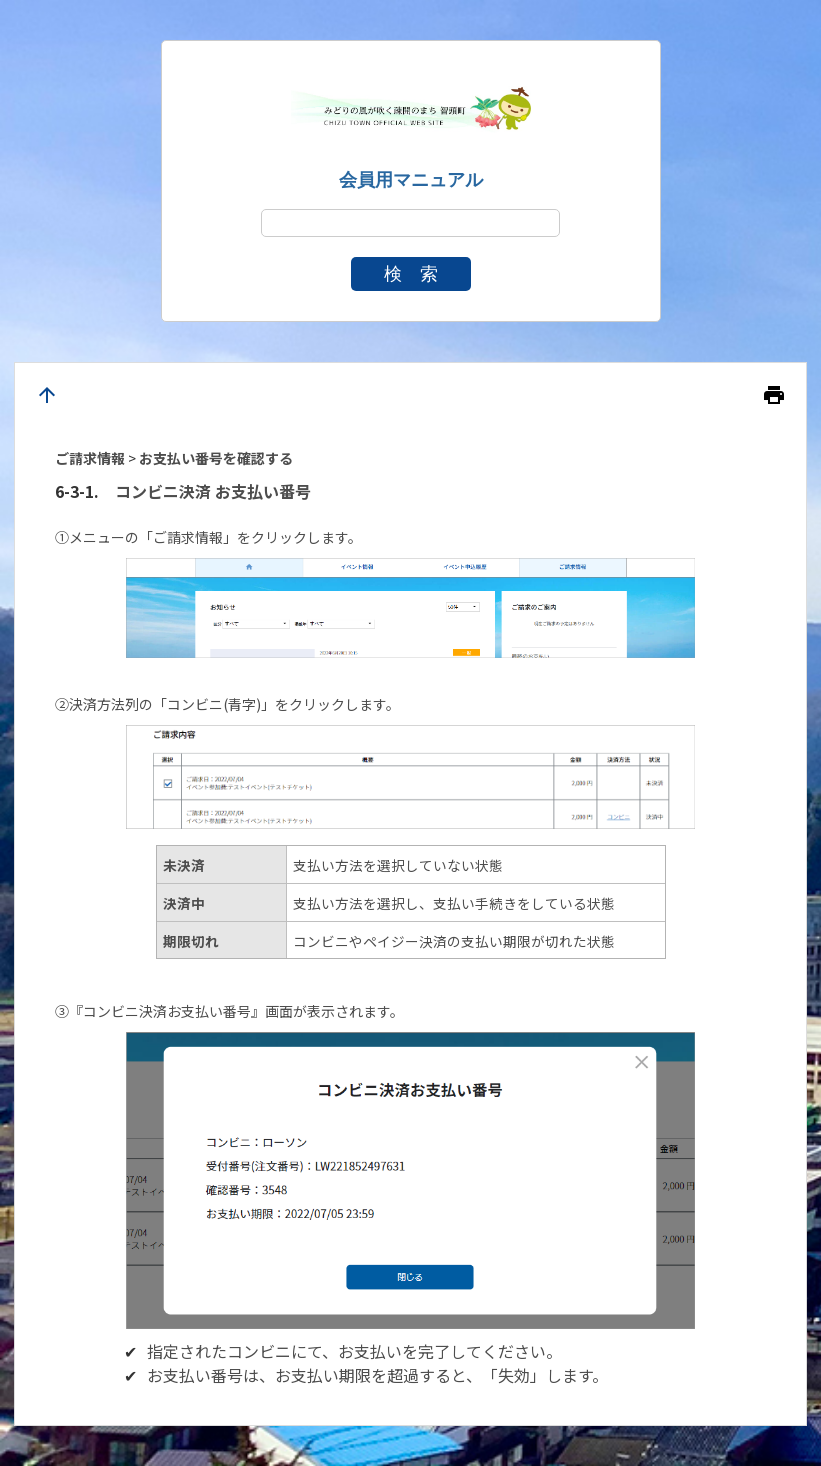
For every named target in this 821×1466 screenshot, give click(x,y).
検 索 (411, 274)
